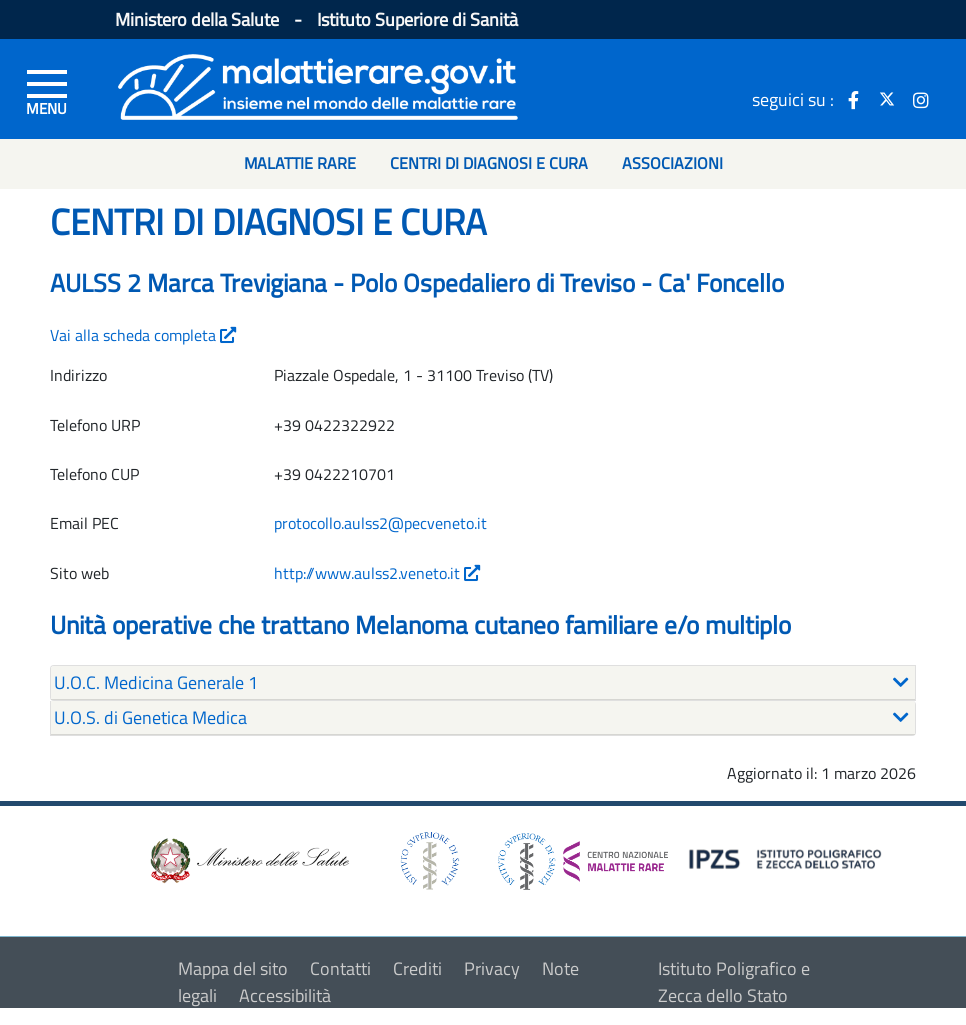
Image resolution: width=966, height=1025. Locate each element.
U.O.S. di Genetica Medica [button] (150, 717)
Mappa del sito (233, 968)
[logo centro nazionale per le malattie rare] (583, 856)
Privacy (492, 968)
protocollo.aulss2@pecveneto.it (380, 523)
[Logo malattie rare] (318, 84)
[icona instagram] (921, 99)
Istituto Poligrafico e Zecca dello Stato (734, 982)
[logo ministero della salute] (248, 859)
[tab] (483, 683)
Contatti (340, 968)
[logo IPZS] (788, 857)
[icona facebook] (853, 99)
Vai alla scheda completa (143, 335)
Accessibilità (285, 995)
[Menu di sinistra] (47, 91)
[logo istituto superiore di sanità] (428, 859)
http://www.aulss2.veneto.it (377, 573)
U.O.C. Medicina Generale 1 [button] (156, 682)
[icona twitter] (887, 99)
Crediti (417, 968)
